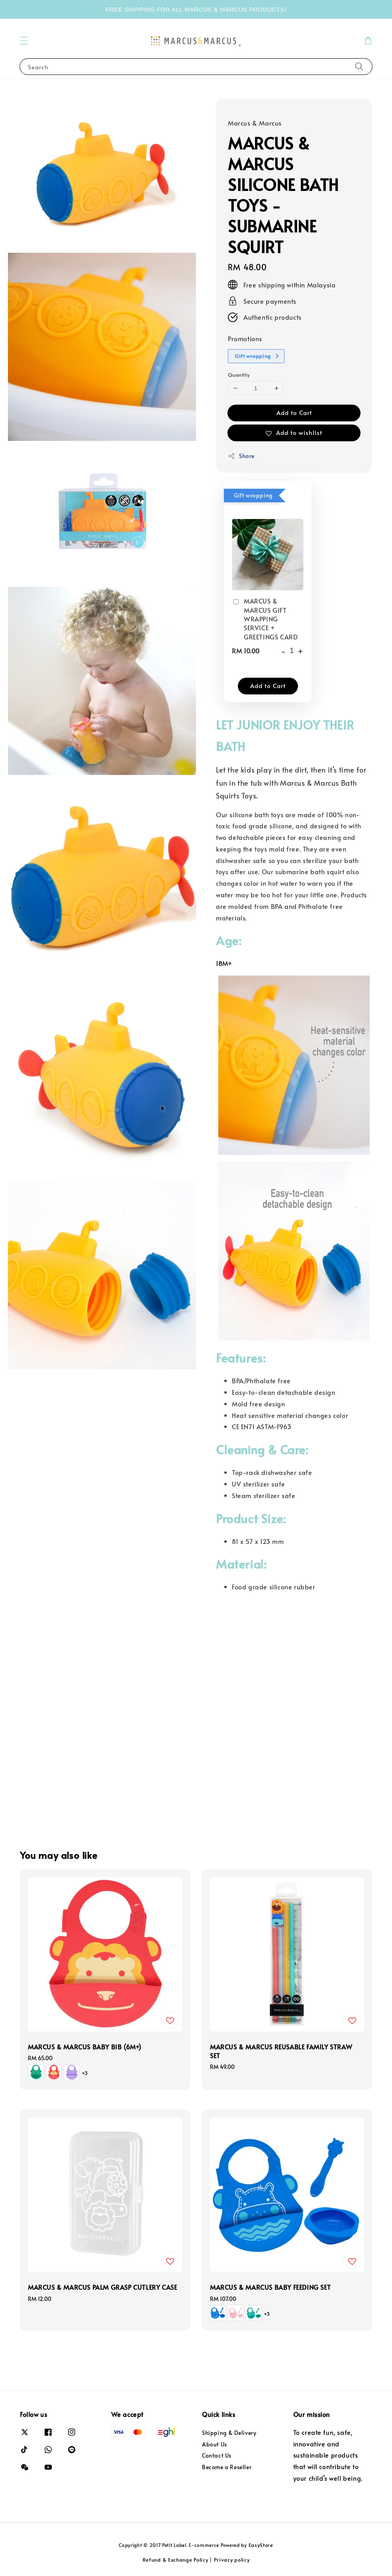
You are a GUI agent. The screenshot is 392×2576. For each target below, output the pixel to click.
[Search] (359, 66)
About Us (214, 2444)
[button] (24, 40)
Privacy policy (232, 2559)
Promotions (245, 338)
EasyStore (261, 2544)
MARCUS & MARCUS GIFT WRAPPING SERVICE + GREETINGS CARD (265, 618)
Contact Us (216, 2455)
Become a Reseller (226, 2467)
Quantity (238, 374)
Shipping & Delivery (229, 2432)
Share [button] (241, 456)
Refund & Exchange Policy (175, 2559)
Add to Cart (294, 412)
